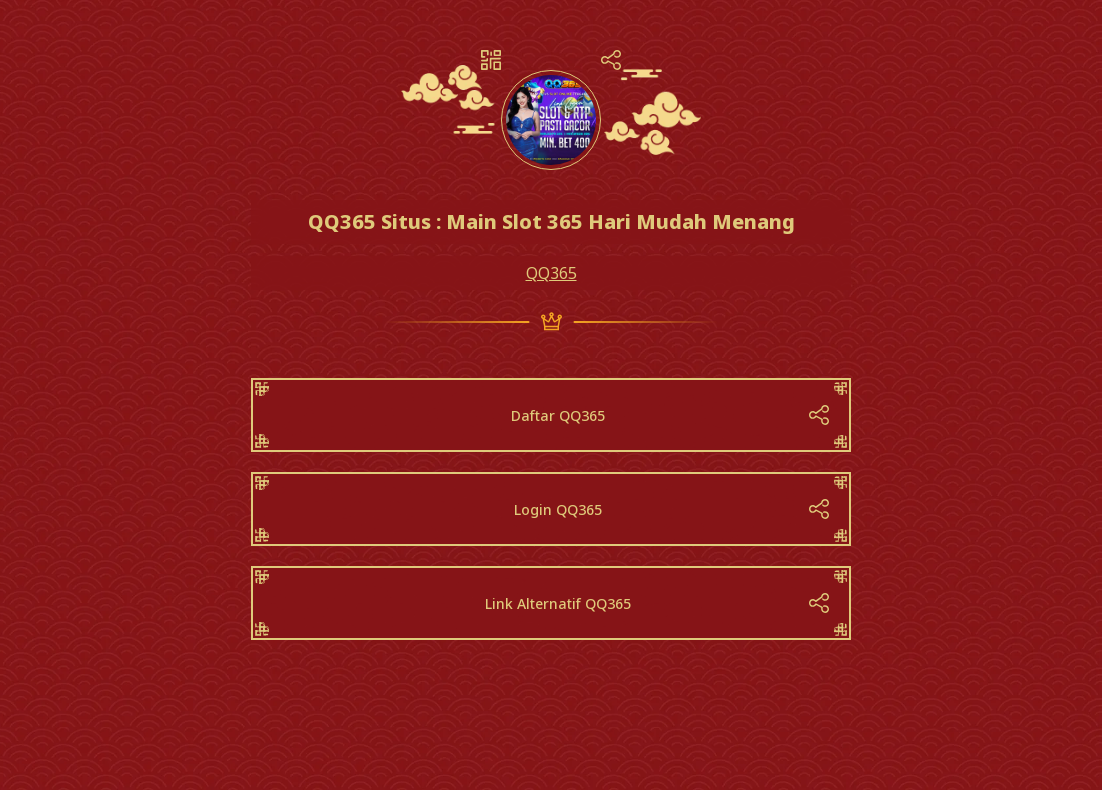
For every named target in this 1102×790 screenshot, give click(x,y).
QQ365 (551, 273)
